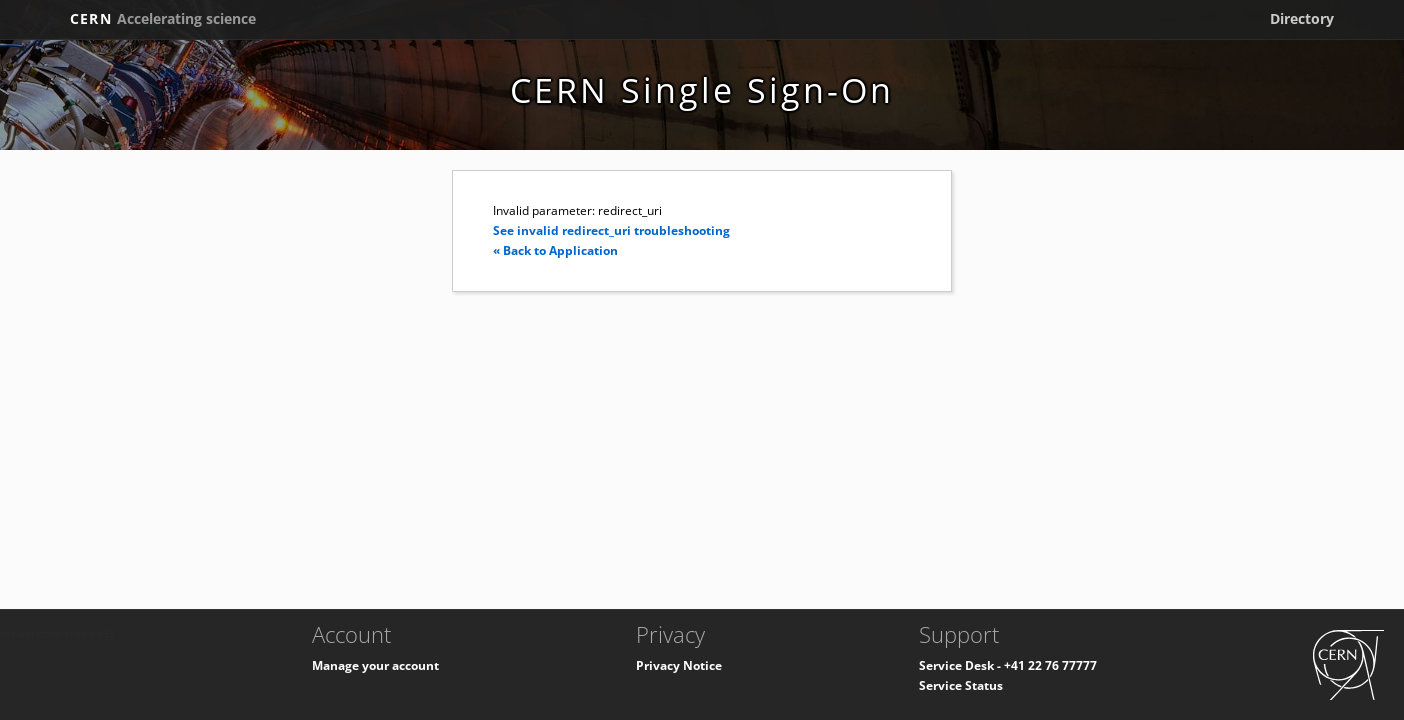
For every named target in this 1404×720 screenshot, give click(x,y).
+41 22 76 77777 (1050, 665)
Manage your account (375, 665)
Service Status (961, 685)
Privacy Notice (679, 665)
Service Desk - (961, 665)
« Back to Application (555, 250)
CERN (163, 18)
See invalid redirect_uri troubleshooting (611, 230)
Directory (1302, 18)
